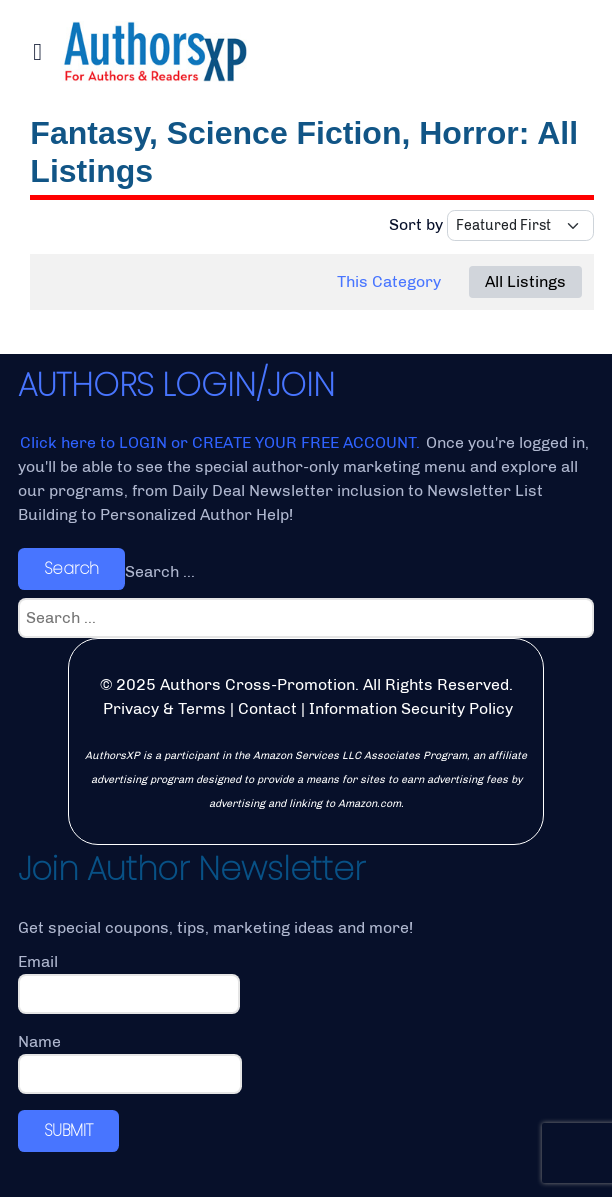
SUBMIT (68, 1130)
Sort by (416, 224)
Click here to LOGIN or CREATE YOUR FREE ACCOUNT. (222, 442)
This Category (389, 281)
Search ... (160, 571)
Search (71, 568)
